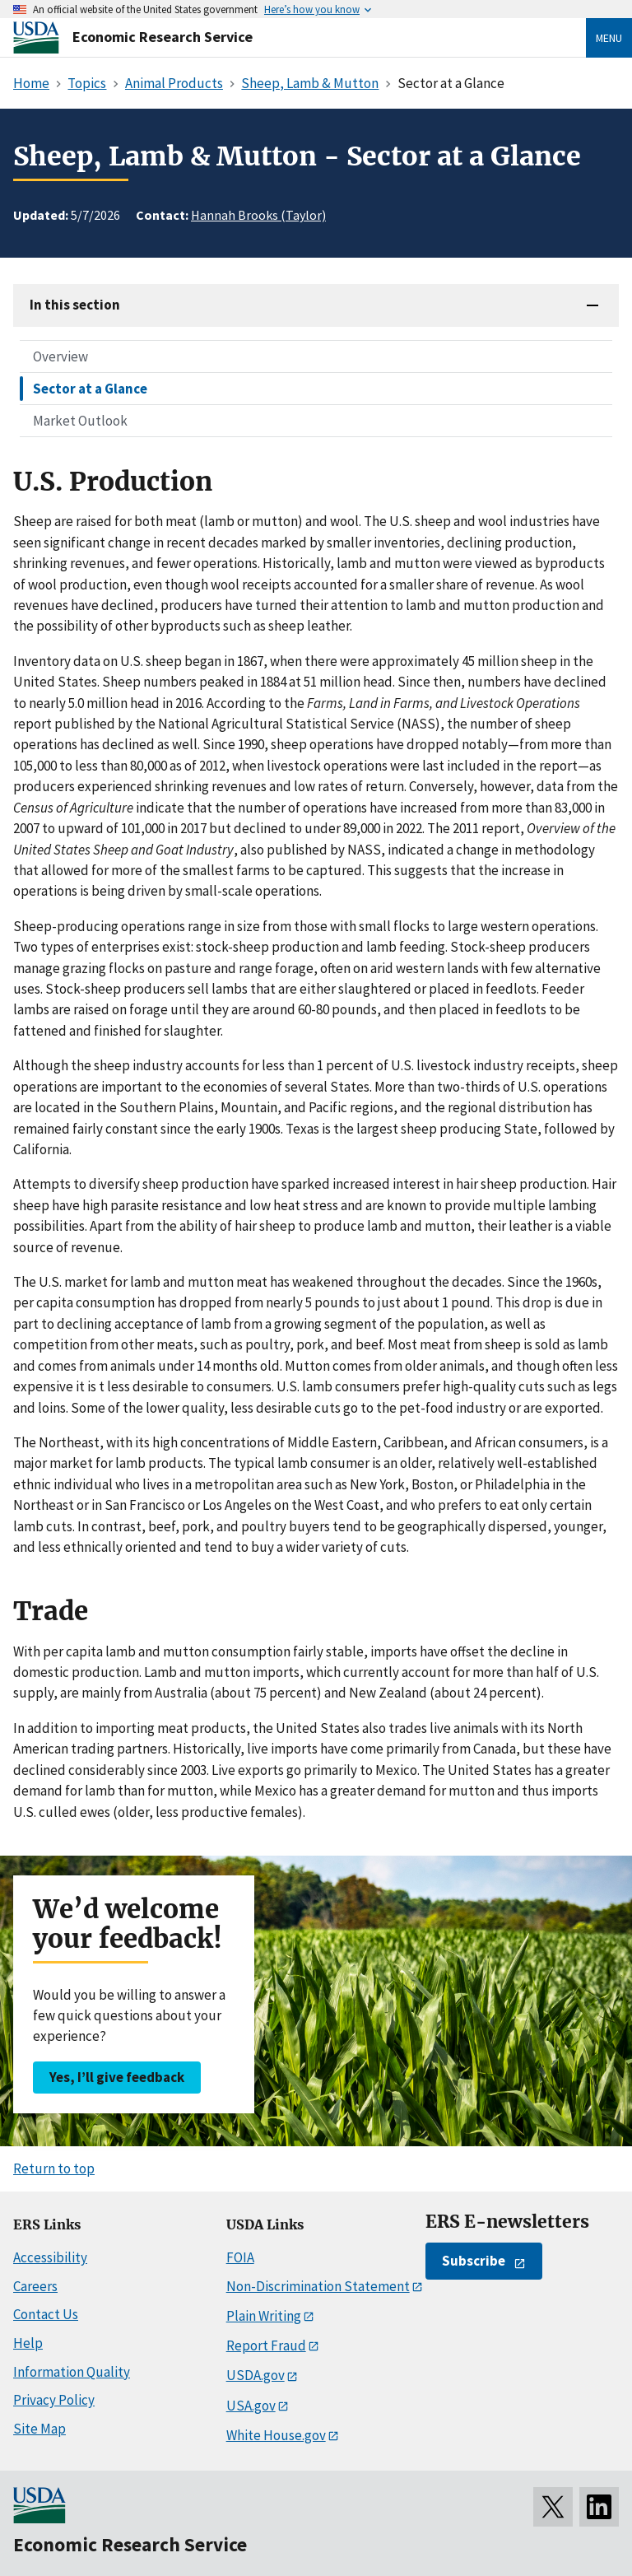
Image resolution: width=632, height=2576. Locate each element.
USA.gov (251, 2406)
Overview (60, 356)
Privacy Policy (54, 2400)
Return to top (54, 2168)
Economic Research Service (162, 36)
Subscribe (473, 2261)
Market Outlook (80, 421)
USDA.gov (255, 2375)
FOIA (240, 2257)
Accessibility (50, 2257)
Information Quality (71, 2372)
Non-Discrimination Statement (318, 2286)
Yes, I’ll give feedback (116, 2077)
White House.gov (276, 2435)
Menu (609, 37)
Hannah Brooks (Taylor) (258, 215)
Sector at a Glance (90, 389)
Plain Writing (263, 2316)
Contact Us (45, 2314)
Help (28, 2343)
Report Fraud (266, 2345)
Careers (35, 2286)
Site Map (39, 2429)
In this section (75, 305)
